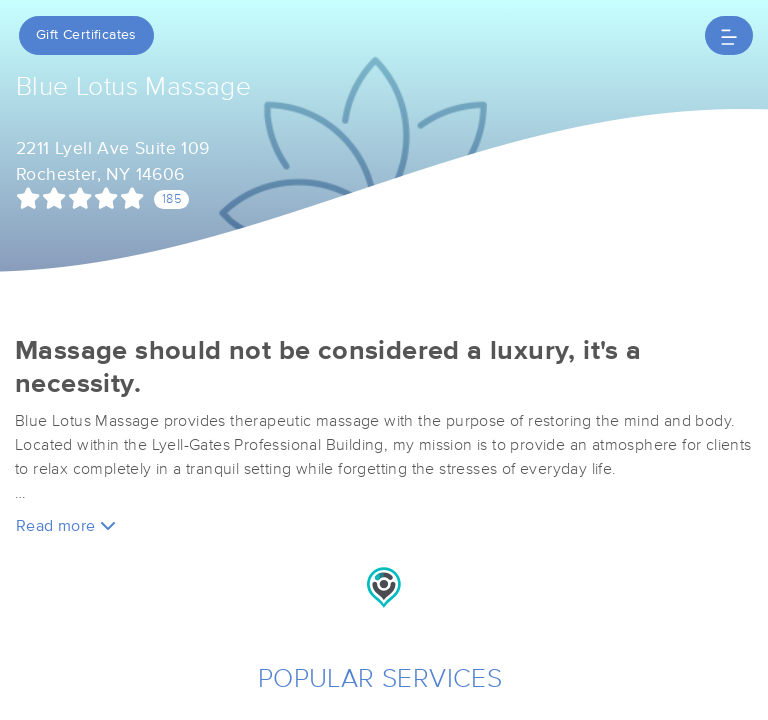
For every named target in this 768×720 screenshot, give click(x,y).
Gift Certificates (86, 35)
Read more (66, 525)
